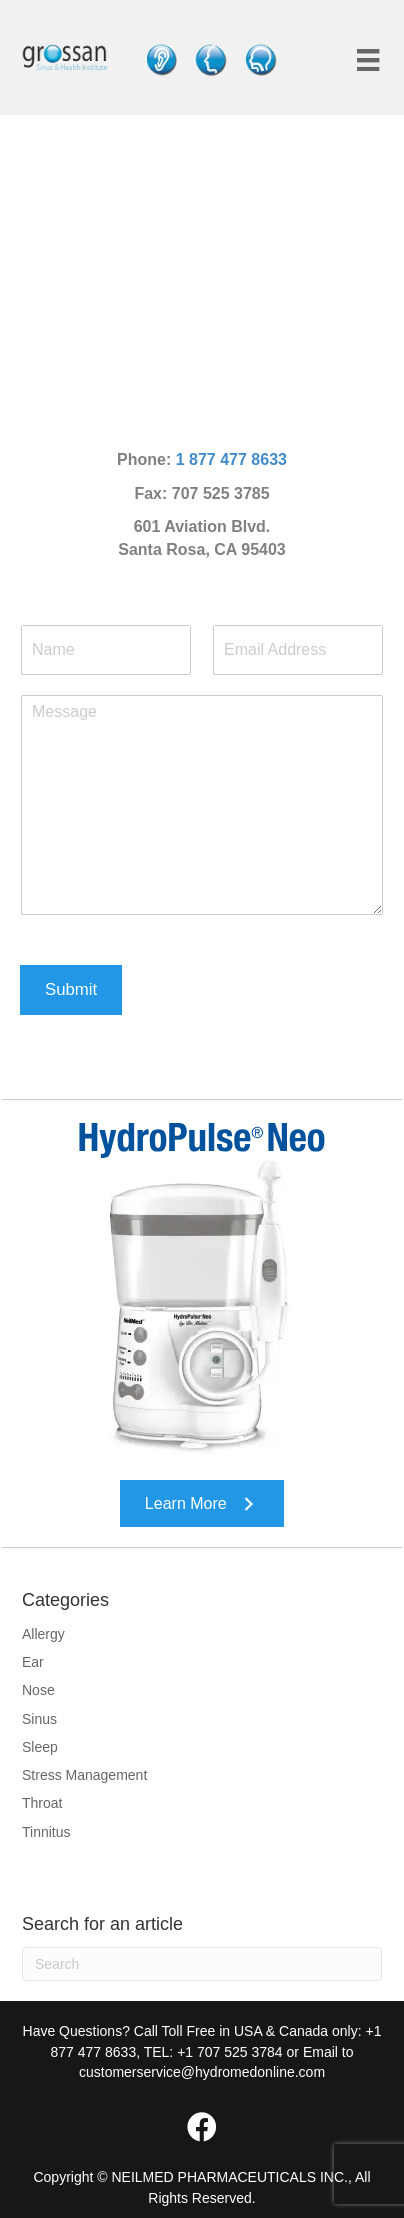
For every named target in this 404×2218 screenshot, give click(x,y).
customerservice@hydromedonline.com (202, 2072)
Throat (42, 1803)
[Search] (202, 1964)
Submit (71, 989)
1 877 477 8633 (231, 459)
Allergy (43, 1634)
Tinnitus (46, 1832)
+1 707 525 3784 (230, 2052)
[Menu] (368, 60)
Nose (38, 1690)
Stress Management (84, 1775)
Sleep (40, 1747)
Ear (33, 1662)
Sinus (39, 1719)
